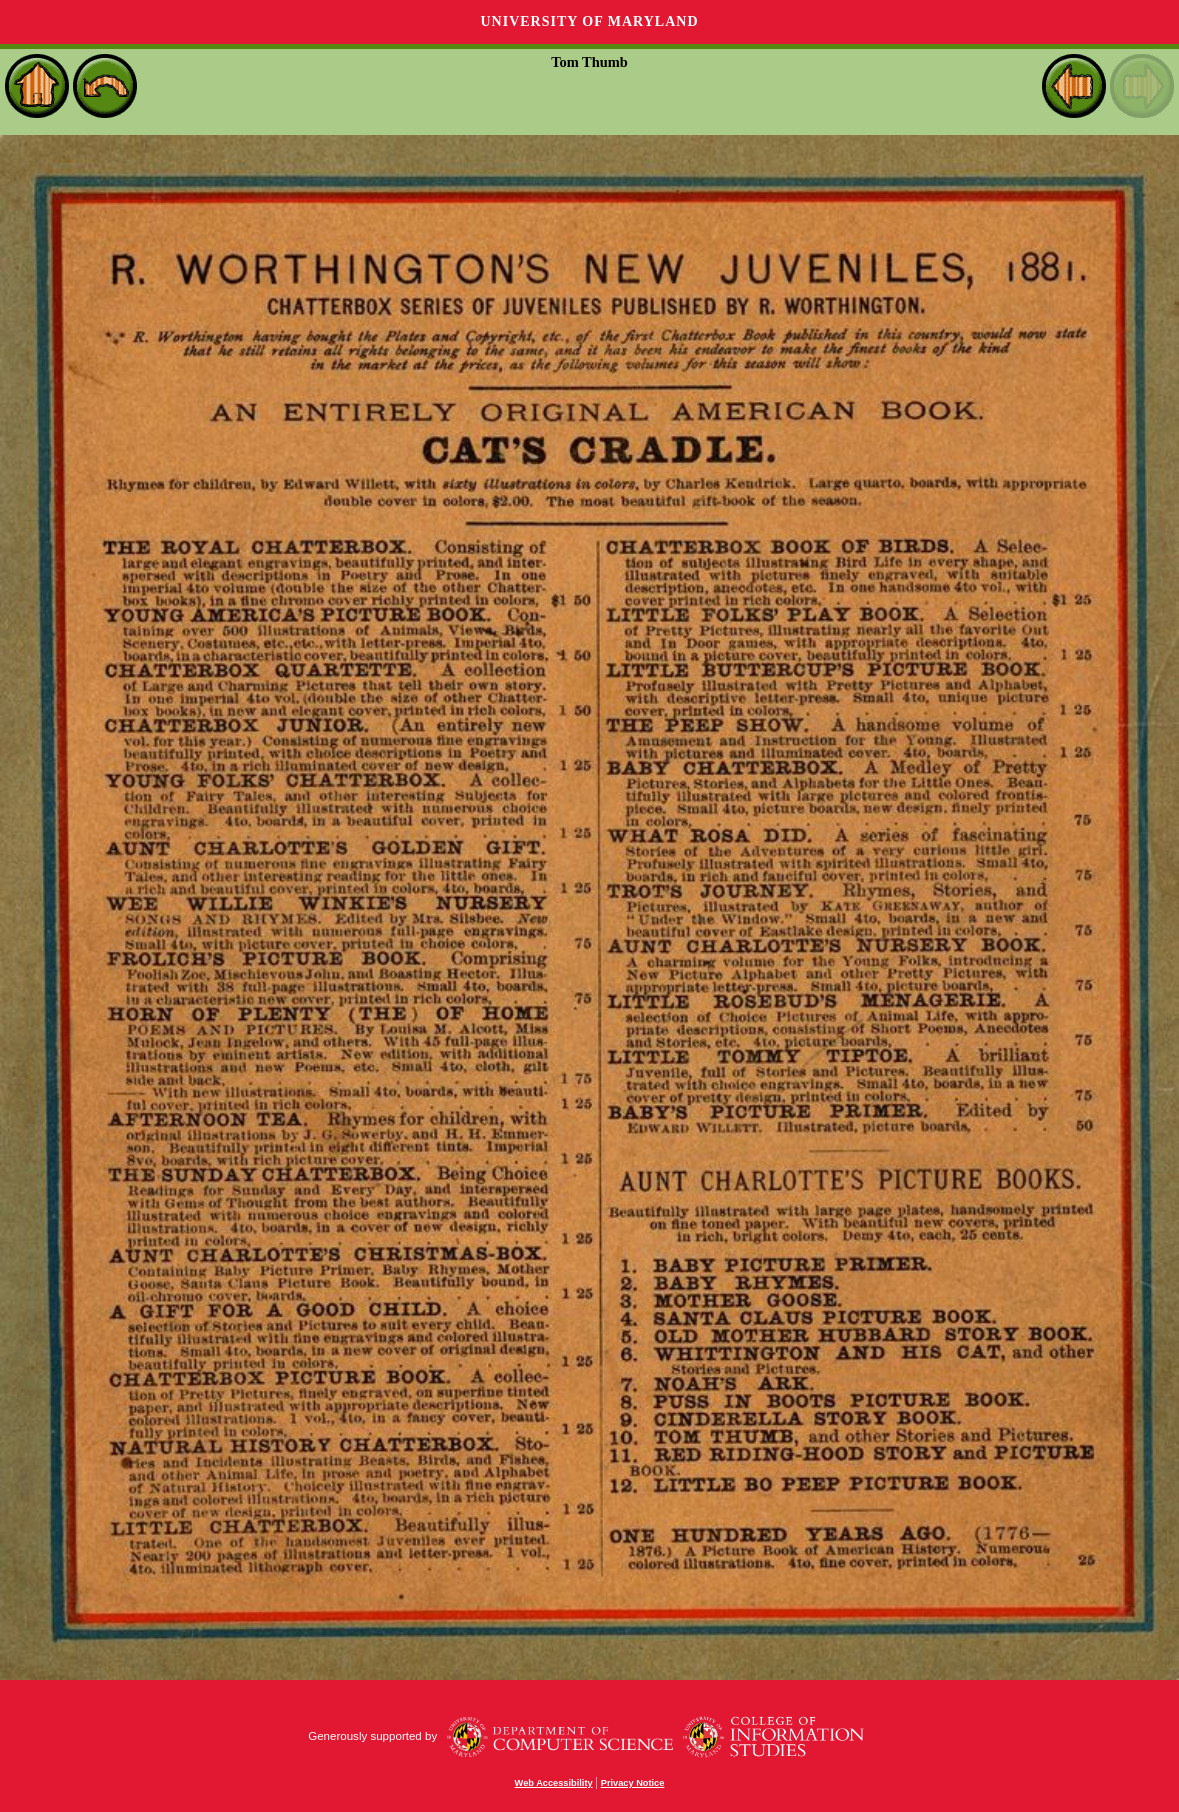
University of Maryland (589, 21)
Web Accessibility (554, 1783)
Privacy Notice (633, 1783)
